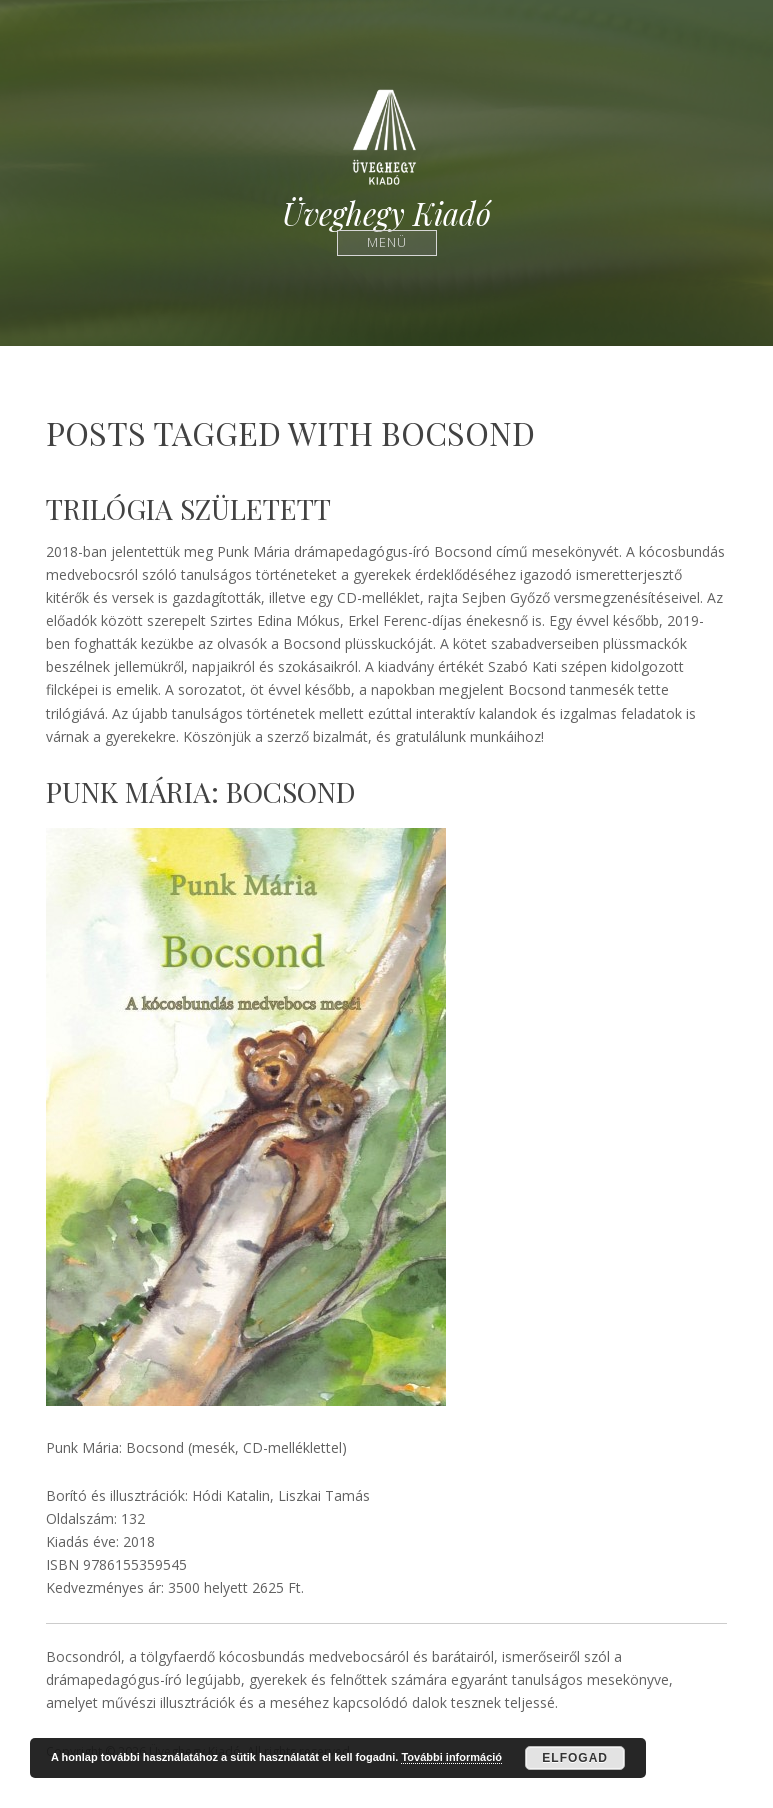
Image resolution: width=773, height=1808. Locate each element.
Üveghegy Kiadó (386, 213)
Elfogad (575, 1758)
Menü (386, 242)
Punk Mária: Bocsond (201, 791)
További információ (451, 1757)
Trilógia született (188, 508)
